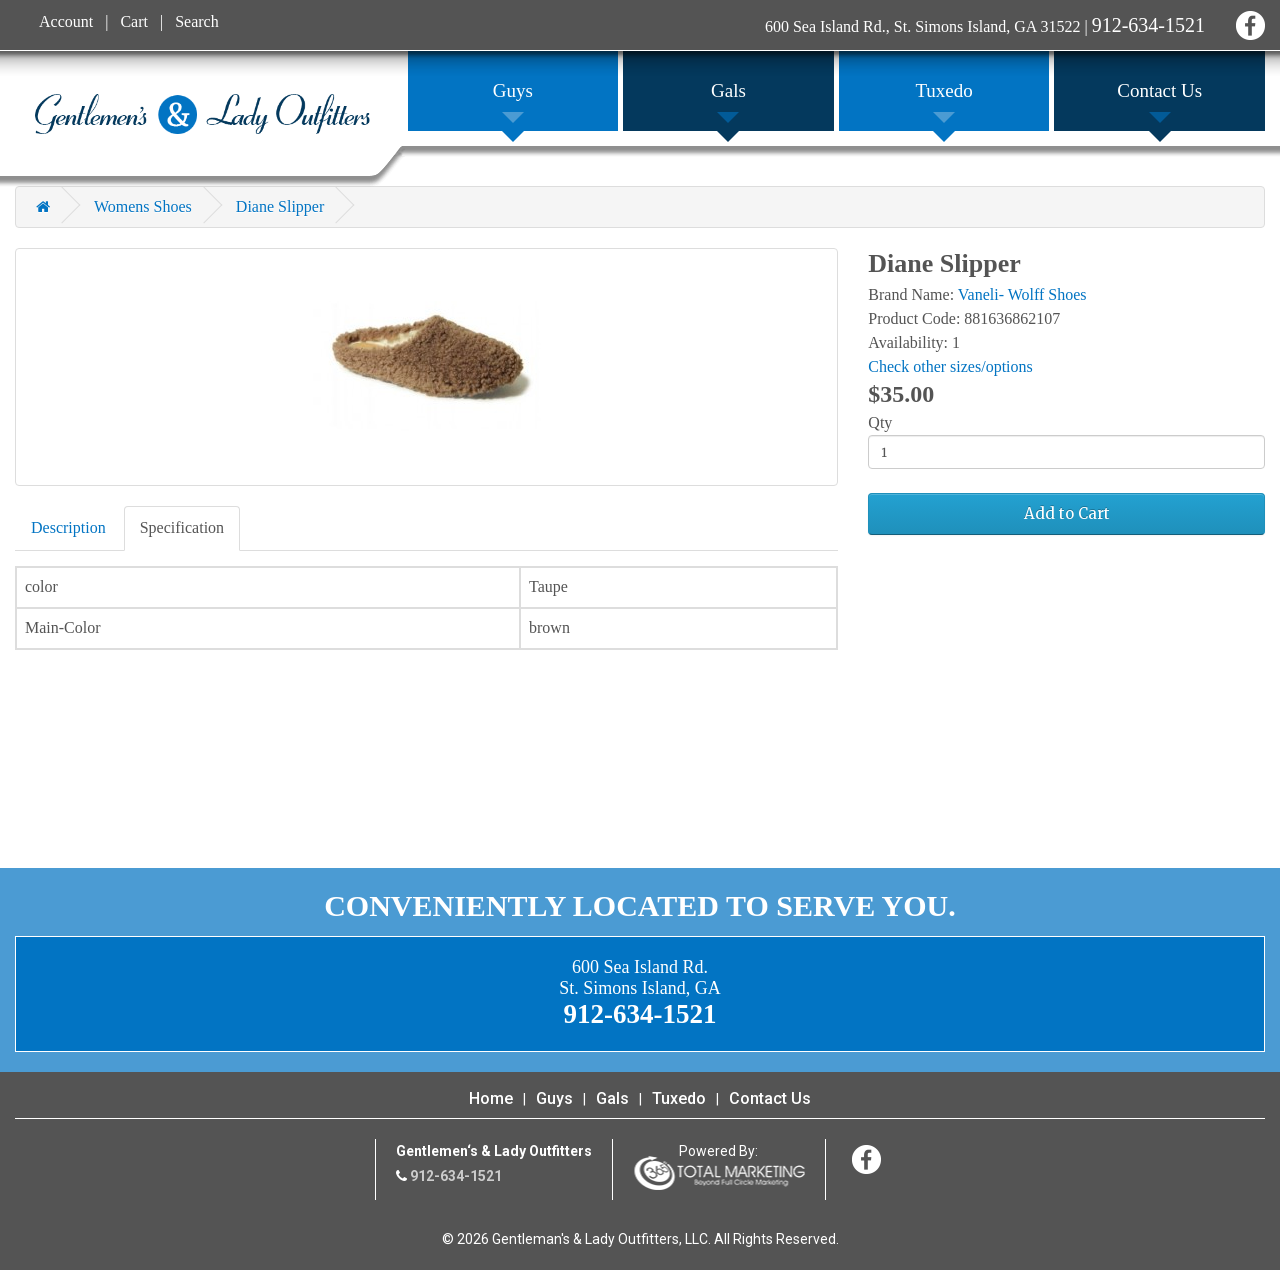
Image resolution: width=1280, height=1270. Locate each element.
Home (491, 1098)
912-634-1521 (1148, 25)
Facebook (1247, 22)
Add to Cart (1067, 513)
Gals (612, 1098)
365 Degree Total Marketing (719, 1173)
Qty (880, 422)
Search (197, 21)
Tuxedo (679, 1098)
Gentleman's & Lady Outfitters (202, 114)
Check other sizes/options (950, 366)
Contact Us (770, 1098)
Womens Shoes (143, 206)
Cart (134, 21)
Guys (554, 1098)
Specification (182, 527)
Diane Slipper (280, 206)
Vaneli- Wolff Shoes (1022, 294)
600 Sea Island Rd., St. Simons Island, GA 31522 (923, 26)
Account (66, 21)
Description (68, 527)
